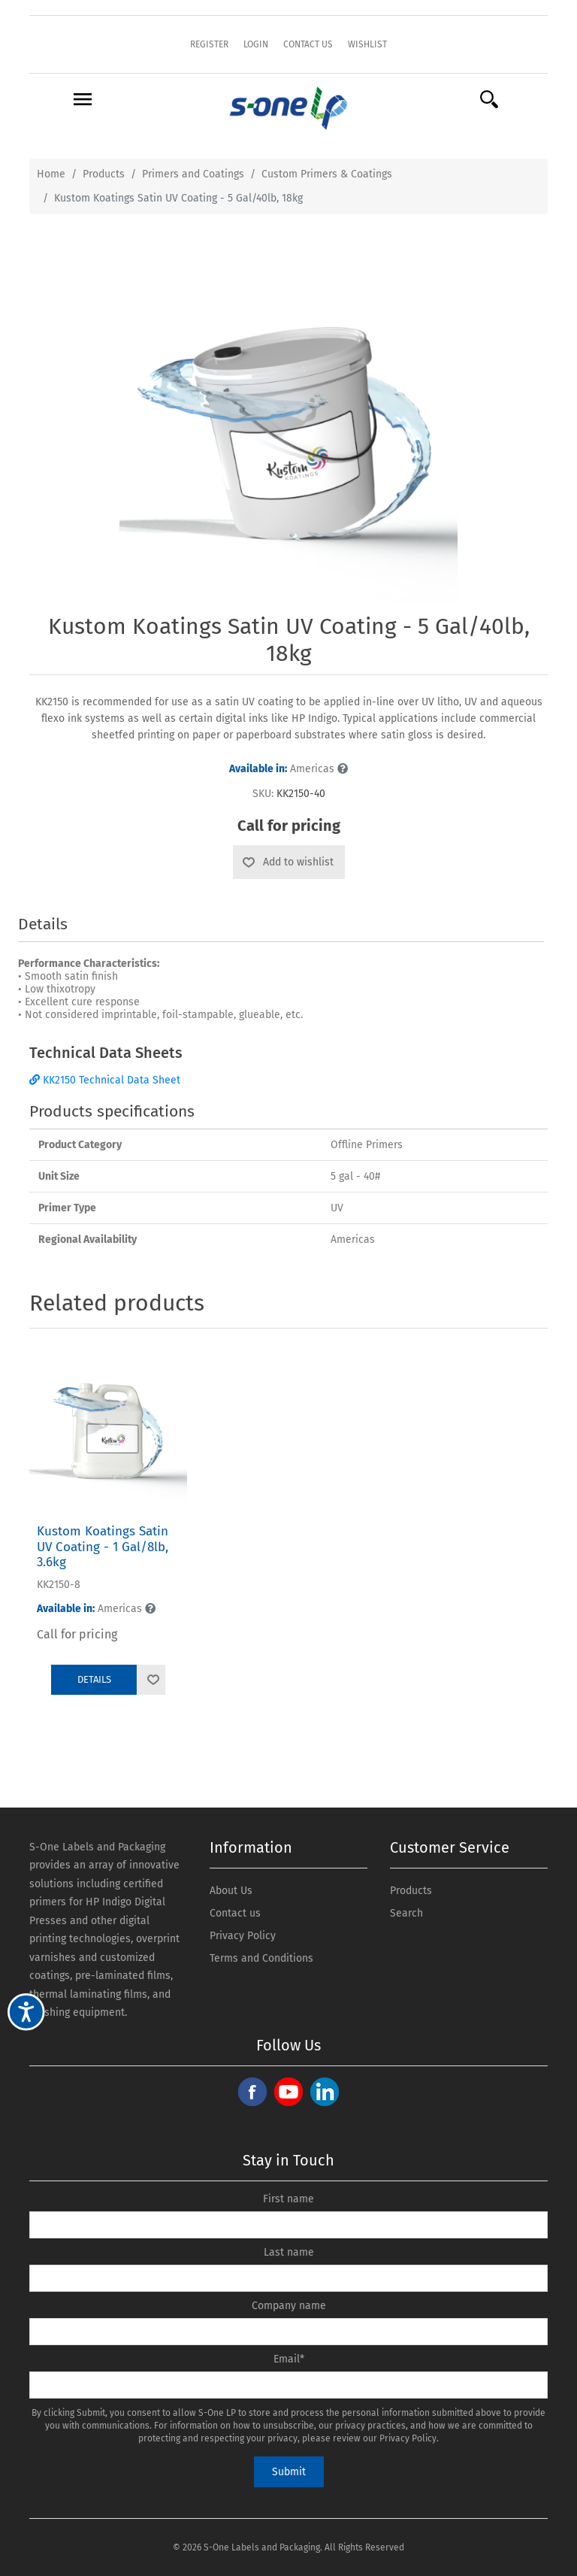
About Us (231, 1890)
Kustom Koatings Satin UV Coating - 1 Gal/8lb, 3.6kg (102, 1547)
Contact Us (308, 44)
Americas (288, 768)
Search (406, 1913)
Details (94, 1679)
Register (209, 44)
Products (411, 1890)
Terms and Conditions (261, 1958)
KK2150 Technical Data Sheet (104, 1080)
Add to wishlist (298, 862)
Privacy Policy (243, 1935)
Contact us (235, 1913)
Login (255, 44)
